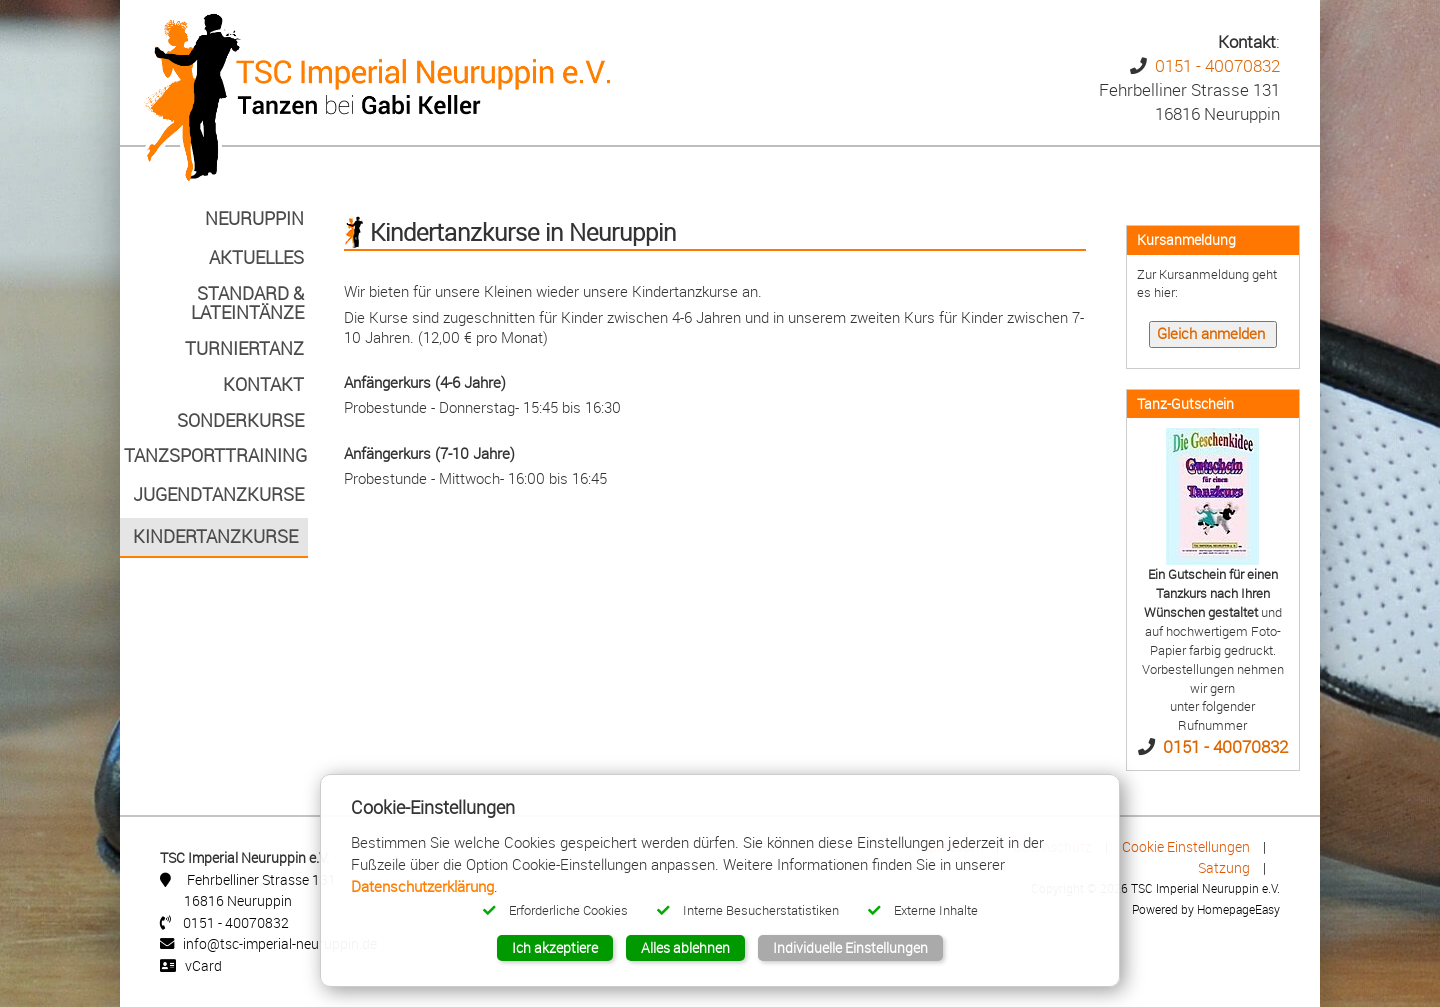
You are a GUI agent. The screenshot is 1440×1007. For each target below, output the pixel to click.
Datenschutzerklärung (422, 886)
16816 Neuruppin (238, 900)
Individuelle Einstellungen (850, 947)
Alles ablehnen (685, 947)
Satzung (1224, 867)
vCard (203, 965)
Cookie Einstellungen (1186, 846)
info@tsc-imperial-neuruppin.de (280, 943)
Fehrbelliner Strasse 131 (261, 879)
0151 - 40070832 (1217, 65)
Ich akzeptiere (555, 947)
